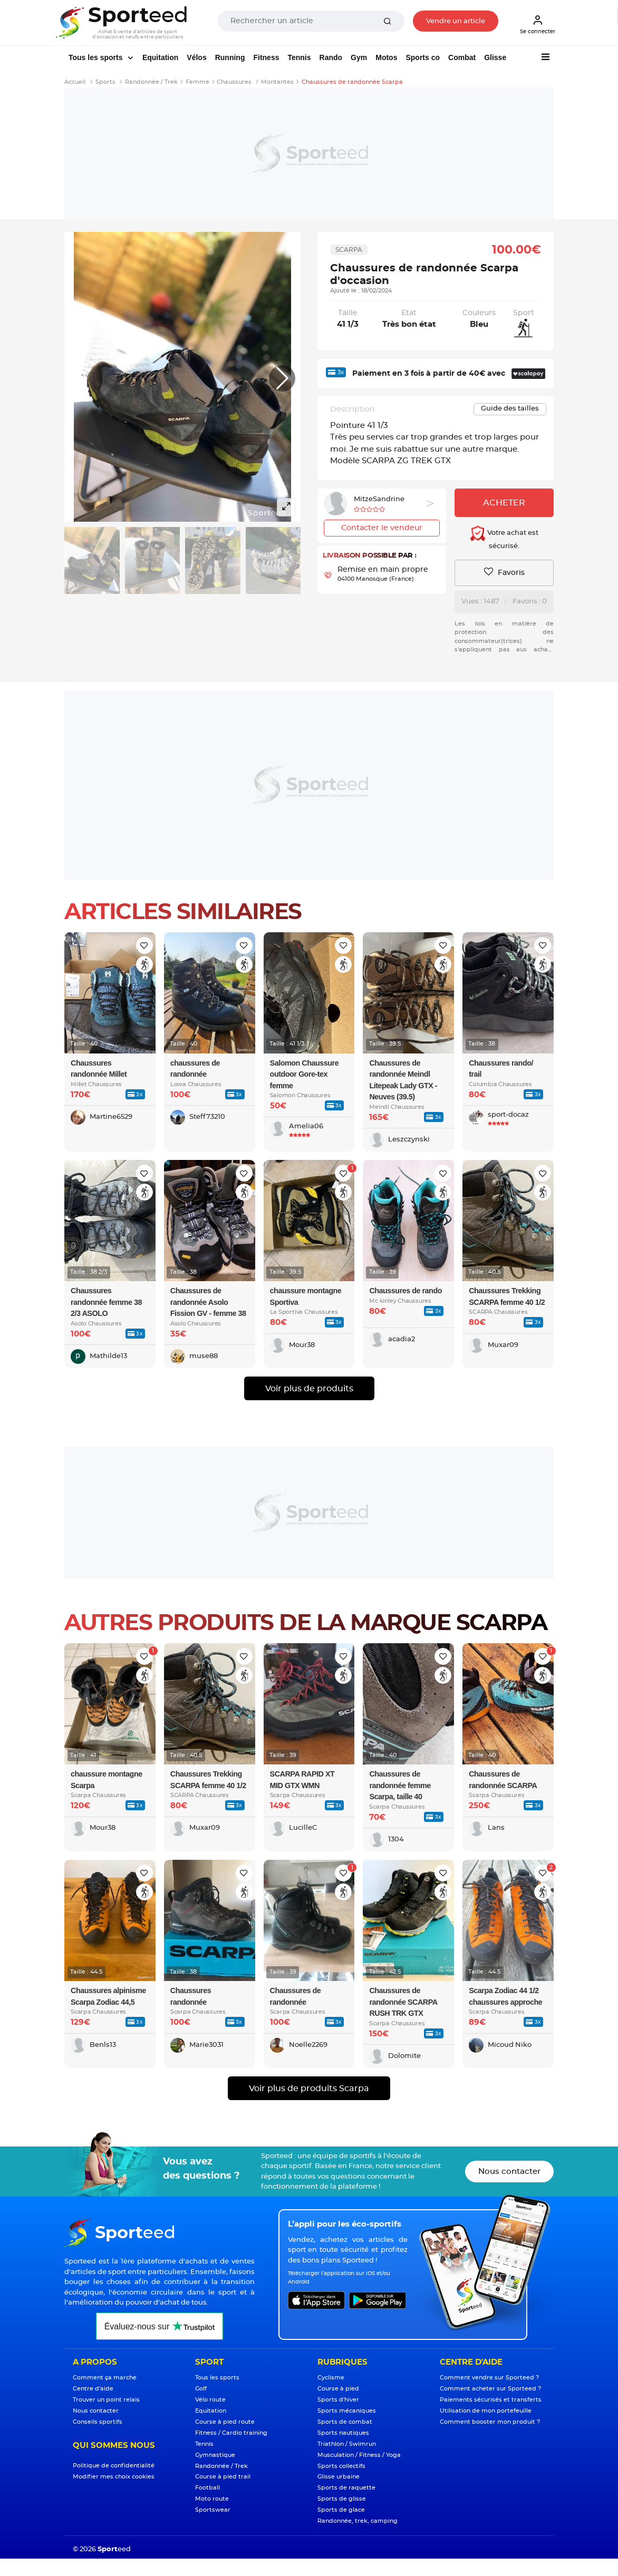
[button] (282, 378)
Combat (462, 57)
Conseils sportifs (97, 2422)
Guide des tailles (510, 408)
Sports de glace (341, 2510)
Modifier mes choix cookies (113, 2477)
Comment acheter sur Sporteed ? (490, 2389)
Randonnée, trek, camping (357, 2521)
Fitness (266, 57)
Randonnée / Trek (221, 2466)
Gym (359, 57)
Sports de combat (344, 2422)
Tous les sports (96, 57)
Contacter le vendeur (381, 528)
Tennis (299, 57)
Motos (386, 57)
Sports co (422, 57)
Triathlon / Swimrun (346, 2444)
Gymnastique (215, 2455)
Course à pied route (225, 2422)
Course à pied (338, 2389)
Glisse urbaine (338, 2477)
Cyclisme (330, 2377)
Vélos (196, 57)
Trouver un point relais (106, 2400)
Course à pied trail (222, 2477)
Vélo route (210, 2400)
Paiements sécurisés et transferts (491, 2400)
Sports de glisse (341, 2499)
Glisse (495, 57)
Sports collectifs (341, 2466)
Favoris (504, 572)
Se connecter (537, 24)
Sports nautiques (343, 2433)
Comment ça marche (105, 2377)
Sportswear (212, 2510)
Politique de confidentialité (113, 2465)
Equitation (160, 57)
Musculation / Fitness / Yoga (359, 2455)
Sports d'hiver (338, 2400)
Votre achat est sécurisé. (504, 537)
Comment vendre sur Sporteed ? (489, 2377)
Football (207, 2488)
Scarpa (348, 250)
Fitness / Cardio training (231, 2433)
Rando (331, 57)
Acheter (504, 503)
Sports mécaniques (346, 2411)
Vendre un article (455, 21)
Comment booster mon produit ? (490, 2422)
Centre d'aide (93, 2389)
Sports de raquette (346, 2488)
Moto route (212, 2499)
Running (230, 57)
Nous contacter (509, 2171)
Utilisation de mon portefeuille (486, 2411)
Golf (201, 2389)
